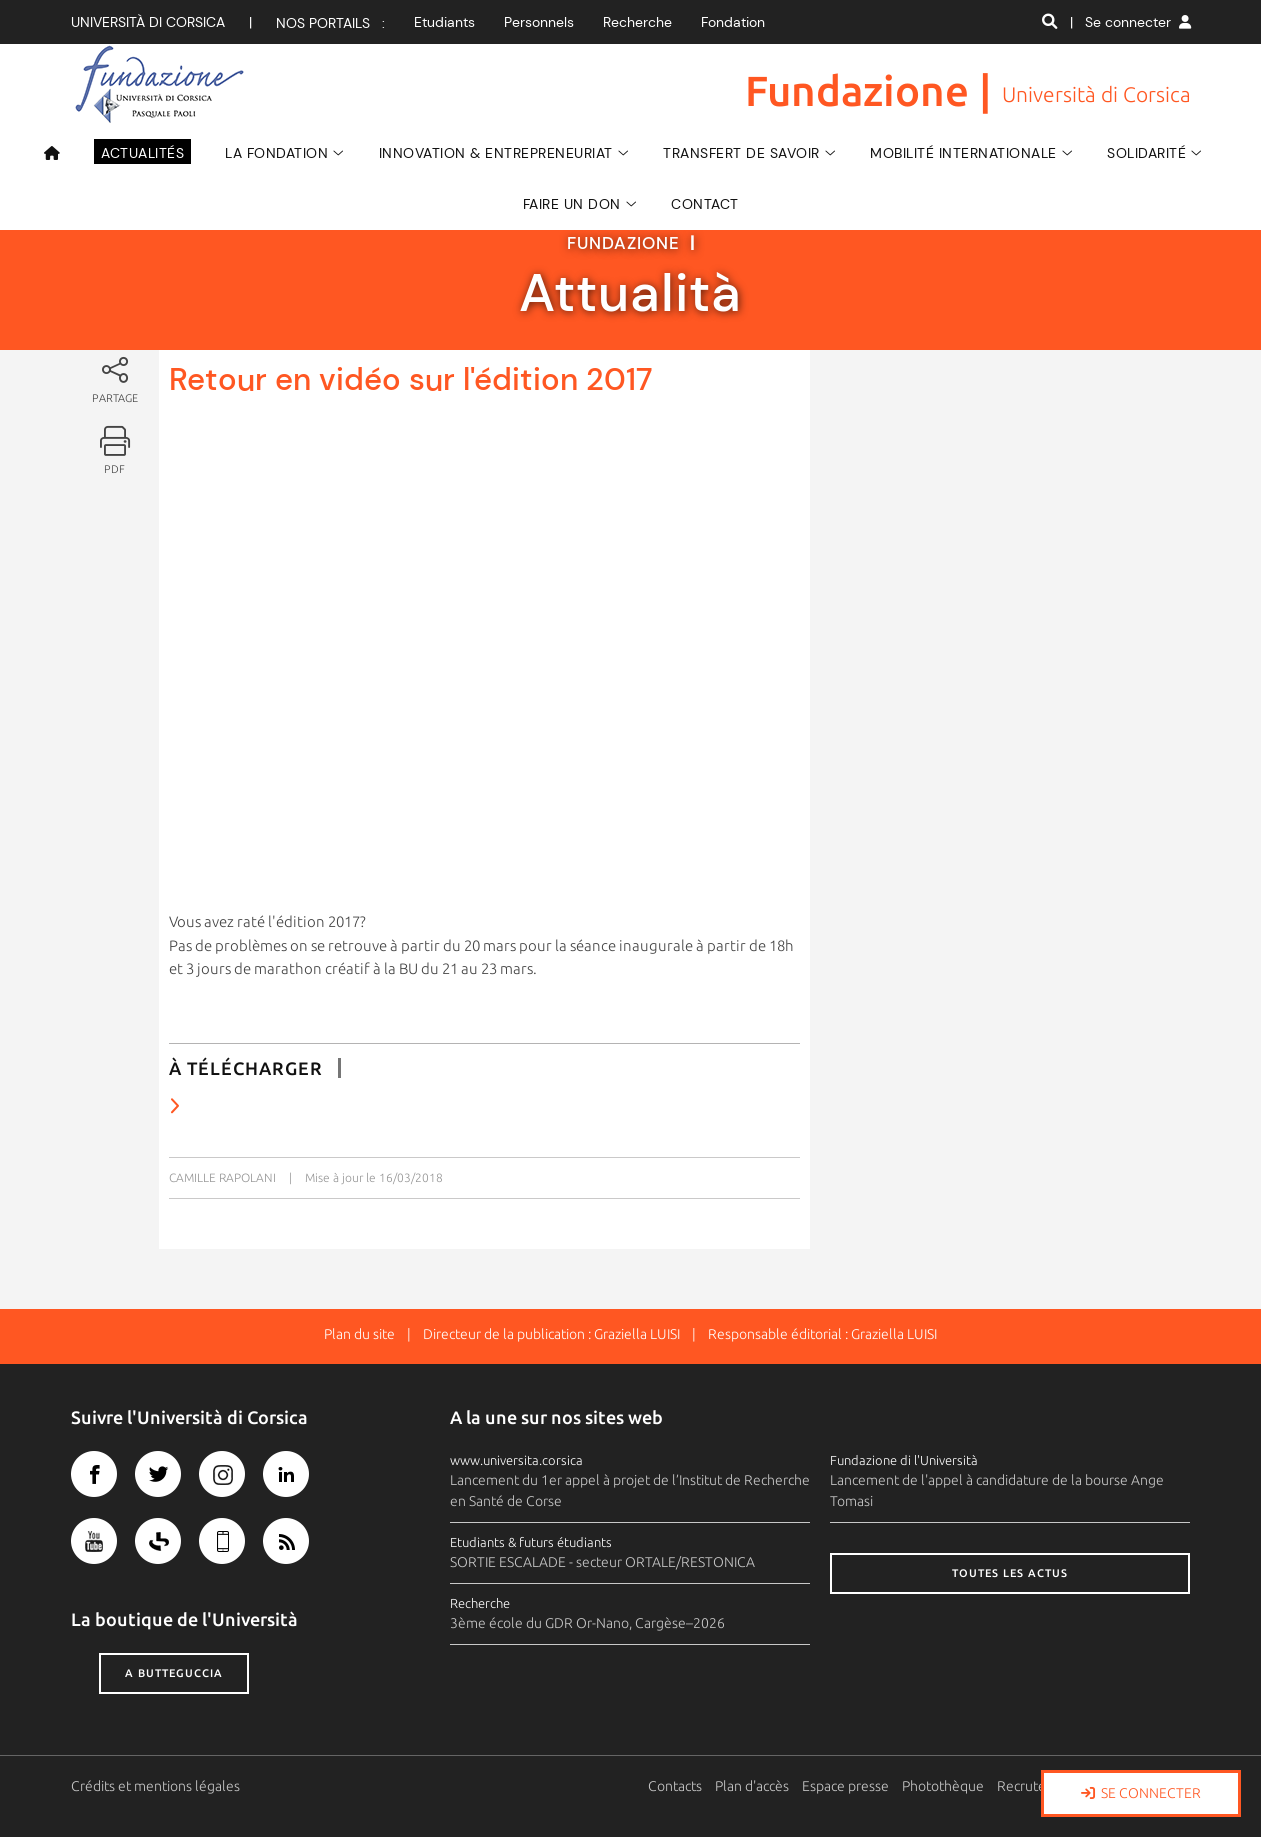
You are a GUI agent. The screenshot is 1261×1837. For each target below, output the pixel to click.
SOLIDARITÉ (1146, 153)
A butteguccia (174, 1673)
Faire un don (572, 204)
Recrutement (1039, 1786)
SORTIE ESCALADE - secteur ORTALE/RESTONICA (602, 1562)
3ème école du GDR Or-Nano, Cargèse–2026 (587, 1623)
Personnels (539, 22)
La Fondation (276, 153)
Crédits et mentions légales (155, 1786)
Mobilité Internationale (963, 153)
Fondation (733, 22)
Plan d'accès (753, 1786)
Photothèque (944, 1786)
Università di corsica (148, 22)
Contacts (676, 1786)
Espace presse (846, 1786)
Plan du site (359, 1334)
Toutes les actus (1010, 1573)
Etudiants (444, 22)
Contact (705, 204)
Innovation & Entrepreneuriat (496, 153)
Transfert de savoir (741, 153)
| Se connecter (1130, 22)
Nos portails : (330, 23)
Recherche (637, 22)
